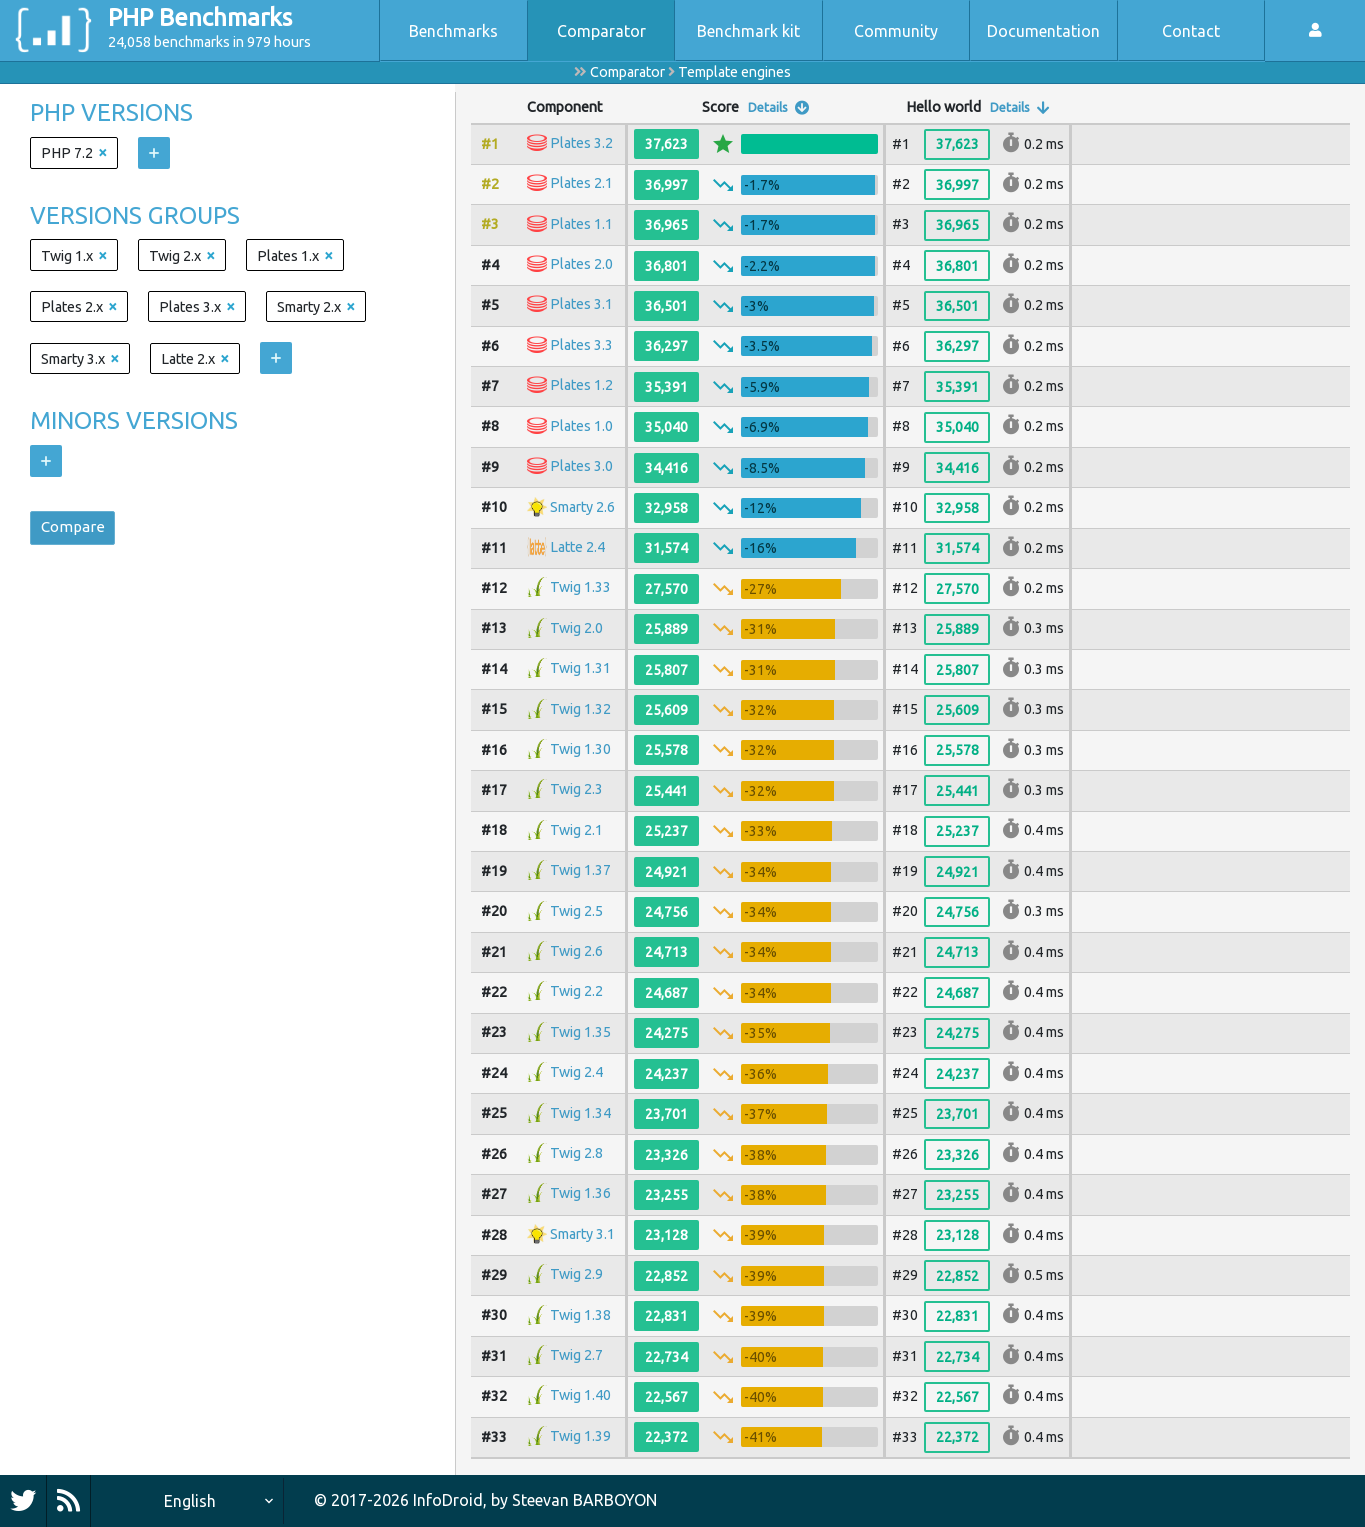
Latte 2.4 (577, 547)
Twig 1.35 (580, 1032)
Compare (76, 530)
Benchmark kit (748, 31)
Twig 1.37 (580, 870)
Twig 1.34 (580, 1113)
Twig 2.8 (576, 1153)
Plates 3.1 (581, 305)
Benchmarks (453, 31)
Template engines (734, 72)
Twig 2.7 (576, 1355)
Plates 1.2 (581, 386)
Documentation (1043, 31)
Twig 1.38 (580, 1315)
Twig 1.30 (580, 749)
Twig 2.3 (576, 790)
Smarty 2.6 (582, 507)
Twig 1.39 (580, 1436)
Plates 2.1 (581, 184)
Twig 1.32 (580, 709)
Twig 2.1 (576, 830)
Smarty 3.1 (582, 1234)
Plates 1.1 (581, 224)
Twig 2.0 (576, 628)
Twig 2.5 (576, 911)
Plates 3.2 (581, 143)
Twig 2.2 (576, 992)
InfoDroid (448, 1500)
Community (896, 31)
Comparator (601, 31)
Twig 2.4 (576, 1072)
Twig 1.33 (580, 588)
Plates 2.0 (581, 264)
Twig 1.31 (580, 668)
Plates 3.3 (581, 345)
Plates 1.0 (581, 426)
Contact (1191, 31)
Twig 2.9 (576, 1274)
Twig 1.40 (580, 1396)
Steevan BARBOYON (584, 1500)
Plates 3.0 (581, 466)
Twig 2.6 (576, 951)
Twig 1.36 (580, 1194)
